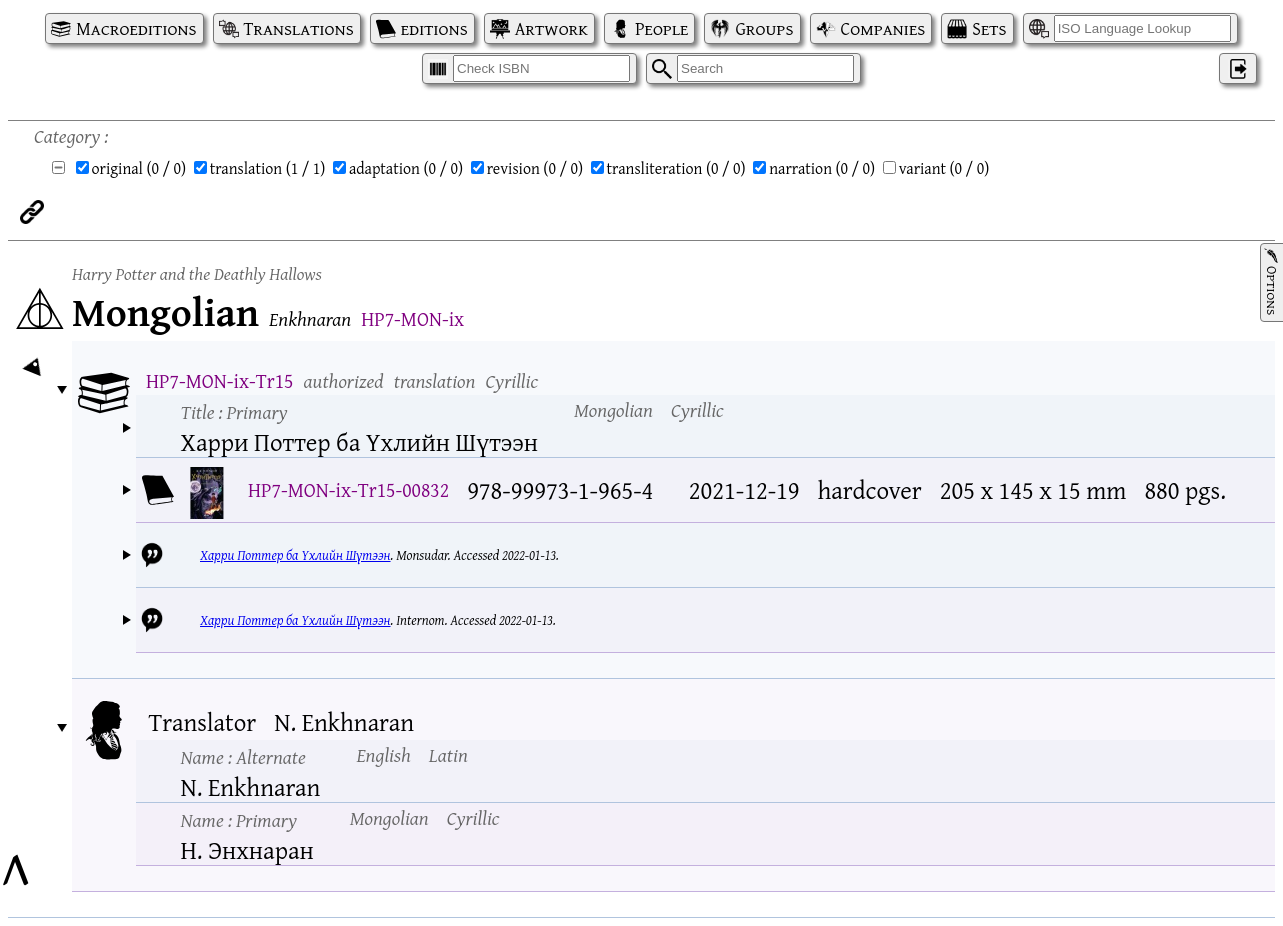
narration (822, 168)
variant (944, 168)
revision (535, 168)
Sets (989, 28)
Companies (883, 28)
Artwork (551, 28)
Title (234, 411)
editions (434, 28)
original (139, 168)
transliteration (676, 168)
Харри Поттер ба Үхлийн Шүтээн (295, 555)
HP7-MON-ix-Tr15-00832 (348, 489)
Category (67, 135)
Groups (764, 28)
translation (268, 168)
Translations (299, 28)
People (661, 28)
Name (243, 756)
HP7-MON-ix (412, 318)
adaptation (406, 168)
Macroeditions (136, 28)
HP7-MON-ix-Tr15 (219, 380)
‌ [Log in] (1238, 68)
